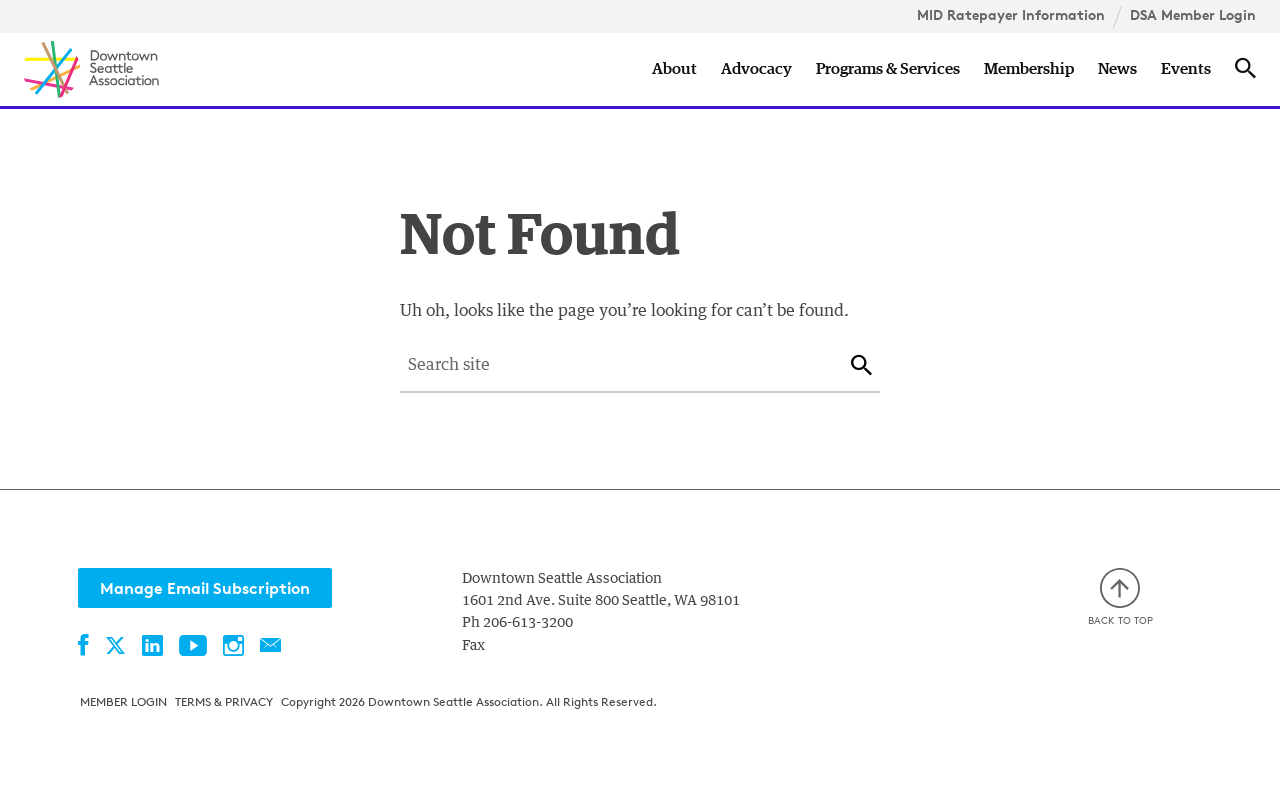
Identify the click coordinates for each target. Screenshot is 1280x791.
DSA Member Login (1193, 15)
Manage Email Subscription (205, 588)
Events (1186, 69)
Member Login (123, 701)
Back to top (1120, 597)
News (1117, 69)
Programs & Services (888, 69)
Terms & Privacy (224, 701)
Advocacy (756, 69)
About (674, 69)
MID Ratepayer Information (1011, 15)
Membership (1029, 69)
